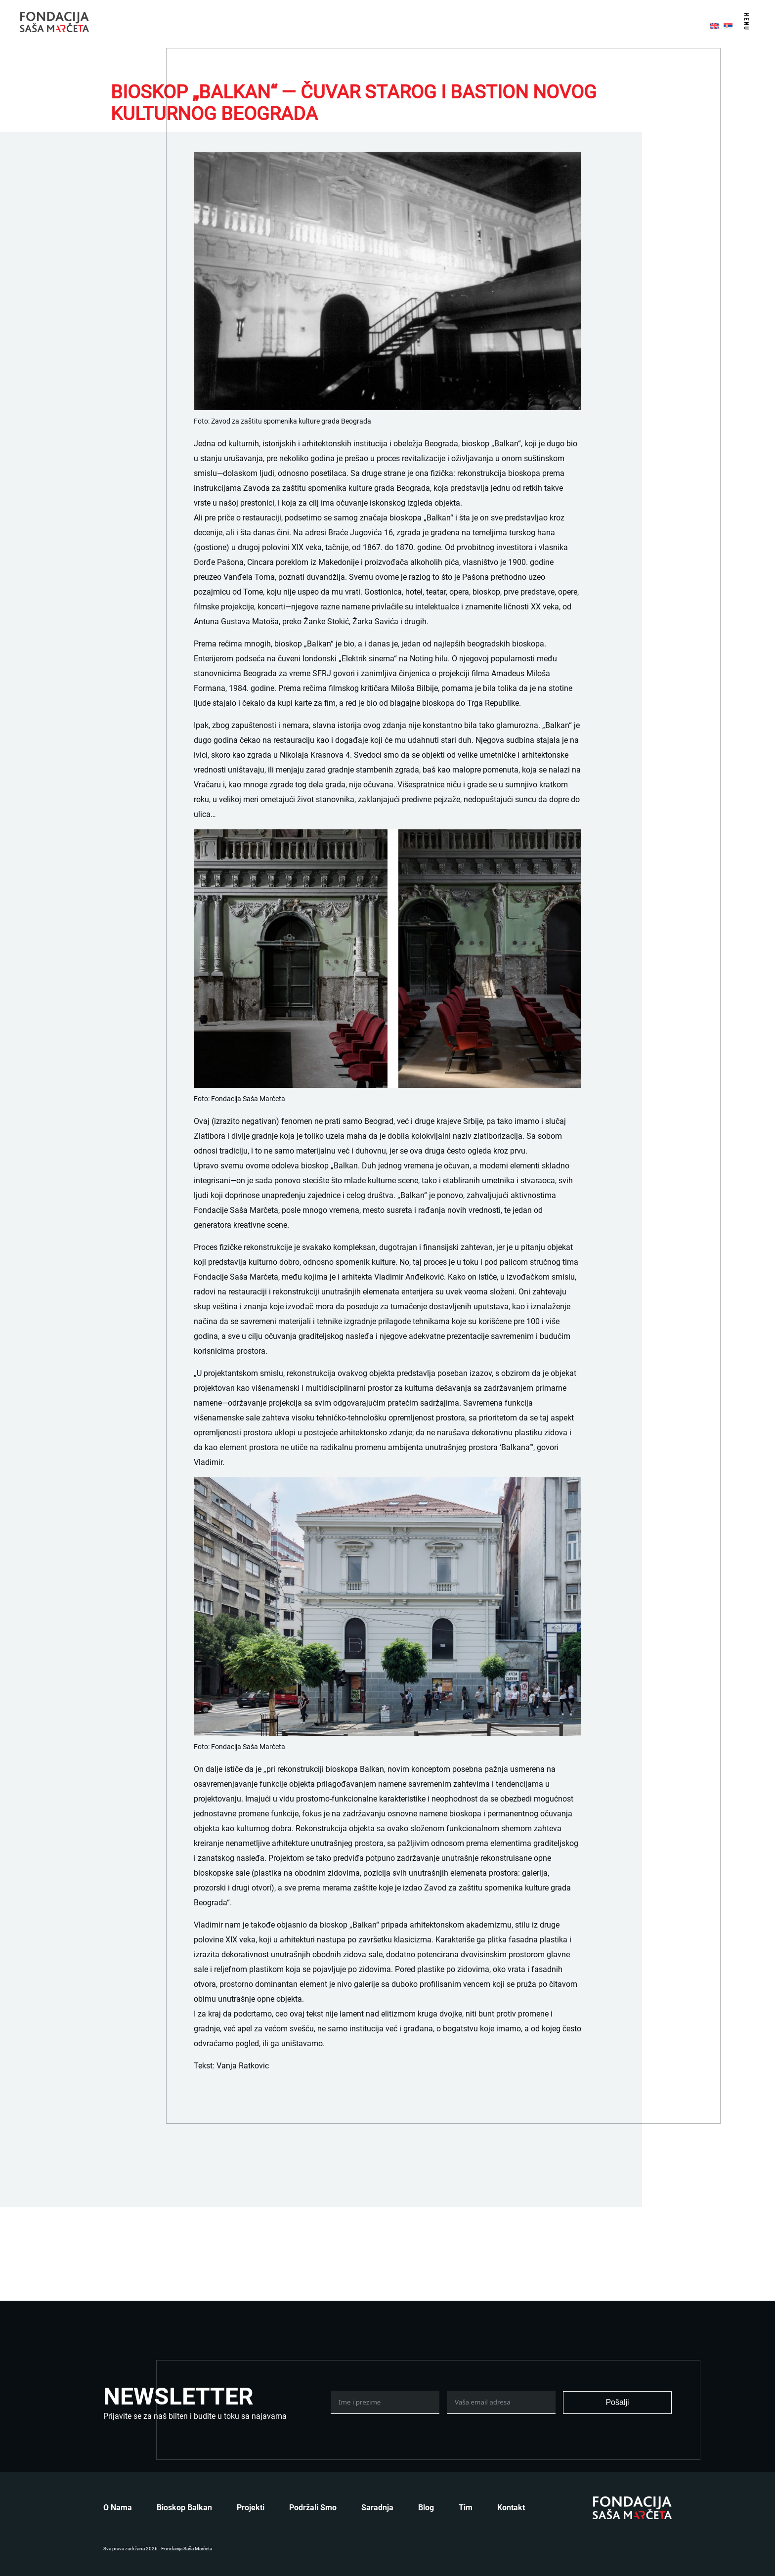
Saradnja (377, 2507)
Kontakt (511, 2507)
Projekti (250, 2507)
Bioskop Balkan (184, 2507)
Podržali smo (313, 2507)
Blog (426, 2507)
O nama (117, 2507)
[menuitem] (714, 24)
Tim (466, 2507)
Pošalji (617, 2402)
